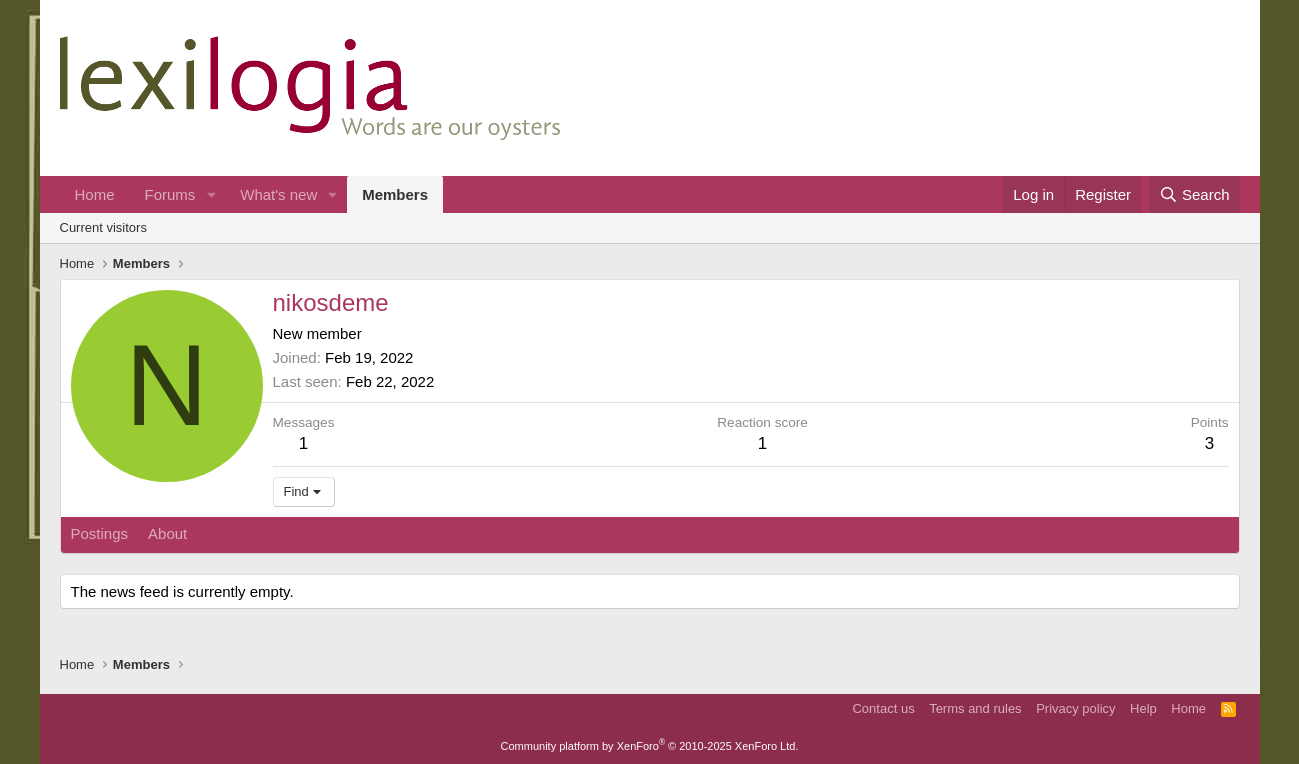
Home (95, 194)
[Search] (1194, 194)
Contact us (883, 708)
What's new (278, 194)
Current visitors (103, 227)
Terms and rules (975, 708)
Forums (170, 194)
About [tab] (167, 533)
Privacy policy (1075, 708)
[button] (211, 194)
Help (1143, 708)
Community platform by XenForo (650, 746)
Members (395, 194)
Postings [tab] (100, 533)
